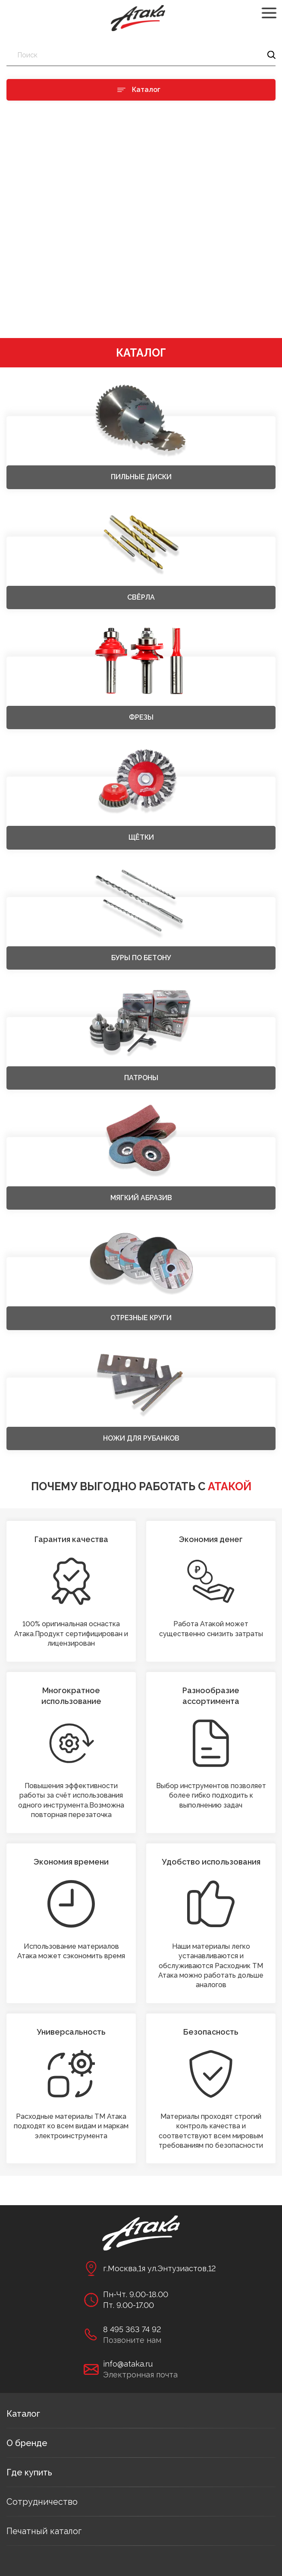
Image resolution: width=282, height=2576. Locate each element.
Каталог (23, 2413)
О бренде (26, 2443)
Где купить (29, 2472)
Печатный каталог (43, 2531)
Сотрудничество (42, 2502)
